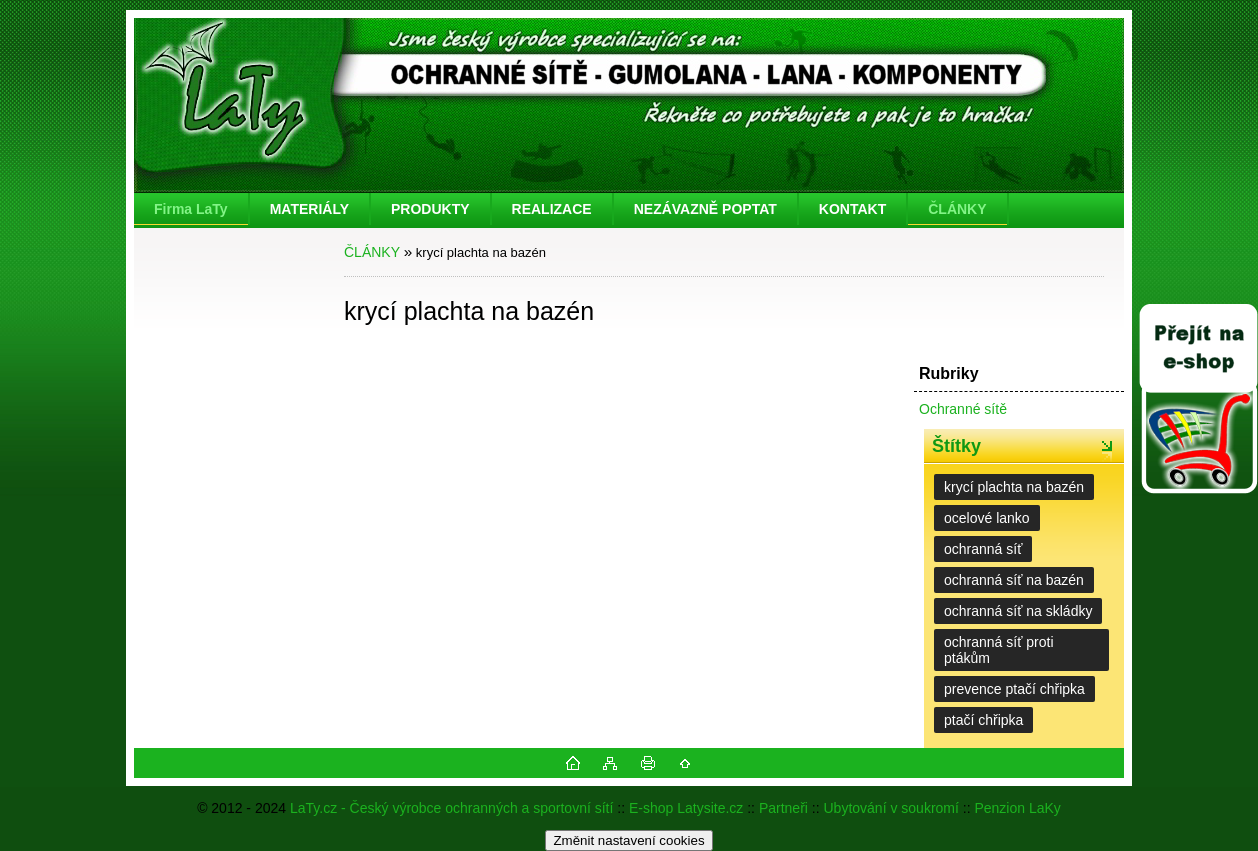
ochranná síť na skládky (1018, 611)
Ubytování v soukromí (891, 808)
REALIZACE (552, 209)
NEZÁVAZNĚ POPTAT (705, 209)
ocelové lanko (987, 518)
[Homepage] (192, 209)
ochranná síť (983, 549)
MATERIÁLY (309, 209)
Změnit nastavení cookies (628, 840)
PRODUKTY (430, 209)
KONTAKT (852, 209)
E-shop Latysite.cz (686, 808)
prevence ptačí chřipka (1014, 689)
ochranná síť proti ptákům (999, 650)
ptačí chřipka (983, 720)
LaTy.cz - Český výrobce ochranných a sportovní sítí (451, 808)
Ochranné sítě (963, 409)
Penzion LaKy (1017, 808)
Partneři (783, 808)
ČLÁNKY (957, 209)
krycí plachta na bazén (1014, 487)
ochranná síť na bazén (1014, 580)
